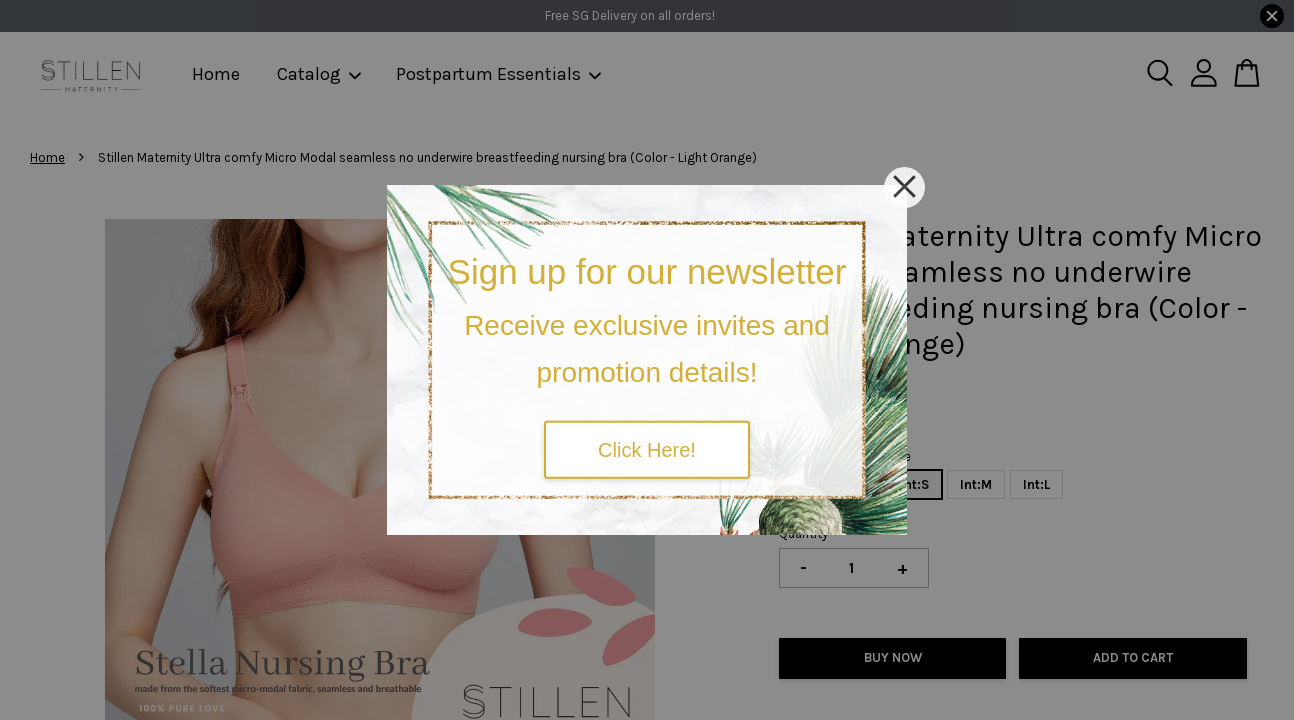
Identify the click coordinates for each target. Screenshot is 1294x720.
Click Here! (647, 449)
